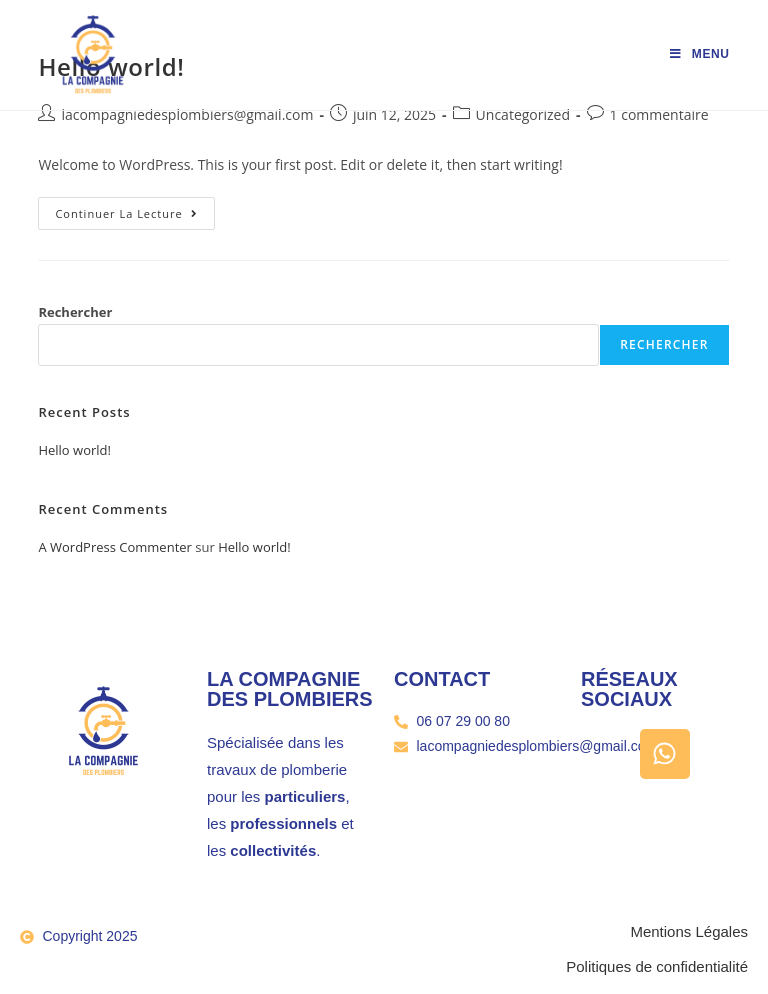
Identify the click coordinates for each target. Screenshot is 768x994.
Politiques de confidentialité (657, 966)
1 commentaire (659, 114)
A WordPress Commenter (115, 547)
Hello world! (74, 450)
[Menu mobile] (699, 54)
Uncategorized (523, 114)
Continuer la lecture (134, 209)
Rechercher (75, 312)
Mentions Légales (689, 931)
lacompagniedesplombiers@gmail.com (187, 114)
